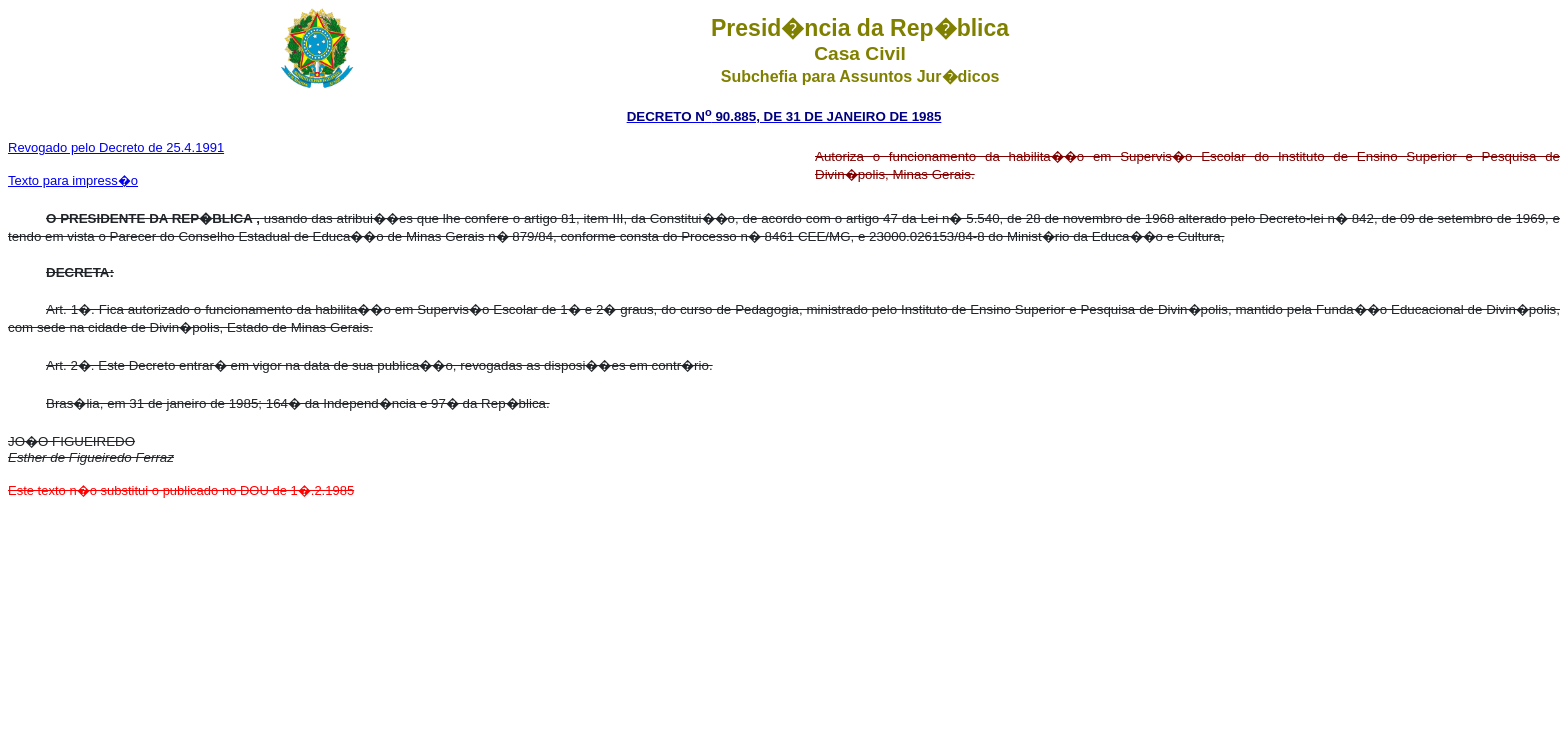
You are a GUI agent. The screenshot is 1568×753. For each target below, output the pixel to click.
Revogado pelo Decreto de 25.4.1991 (116, 147)
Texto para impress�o (73, 180)
